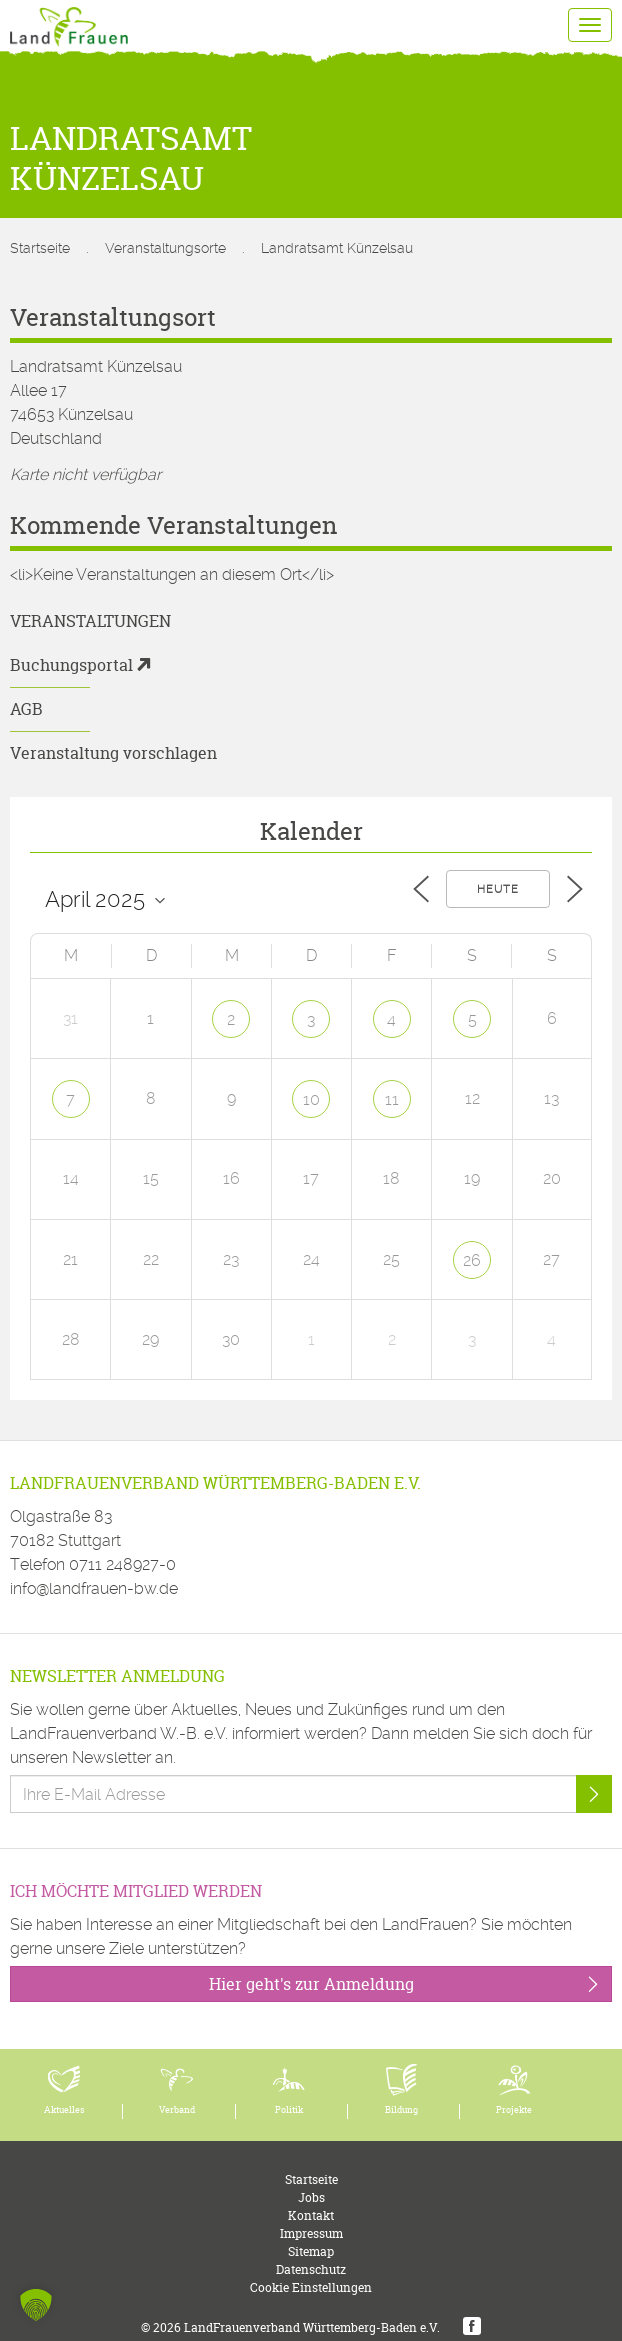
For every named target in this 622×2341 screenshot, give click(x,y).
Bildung (401, 2110)
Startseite (40, 248)
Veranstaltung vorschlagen (113, 753)
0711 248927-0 (122, 1564)
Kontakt (311, 2215)
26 (472, 1260)
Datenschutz (311, 2269)
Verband (177, 2110)
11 (392, 1099)
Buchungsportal (71, 665)
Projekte (514, 2110)
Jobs (311, 2197)
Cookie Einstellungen (311, 2287)
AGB (26, 709)
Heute (498, 889)
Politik (289, 2110)
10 (311, 1099)
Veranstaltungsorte (165, 248)
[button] (36, 2305)
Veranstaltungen (90, 621)
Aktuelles (64, 2110)
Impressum (311, 2233)
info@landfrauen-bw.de (94, 1588)
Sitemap (311, 2251)
